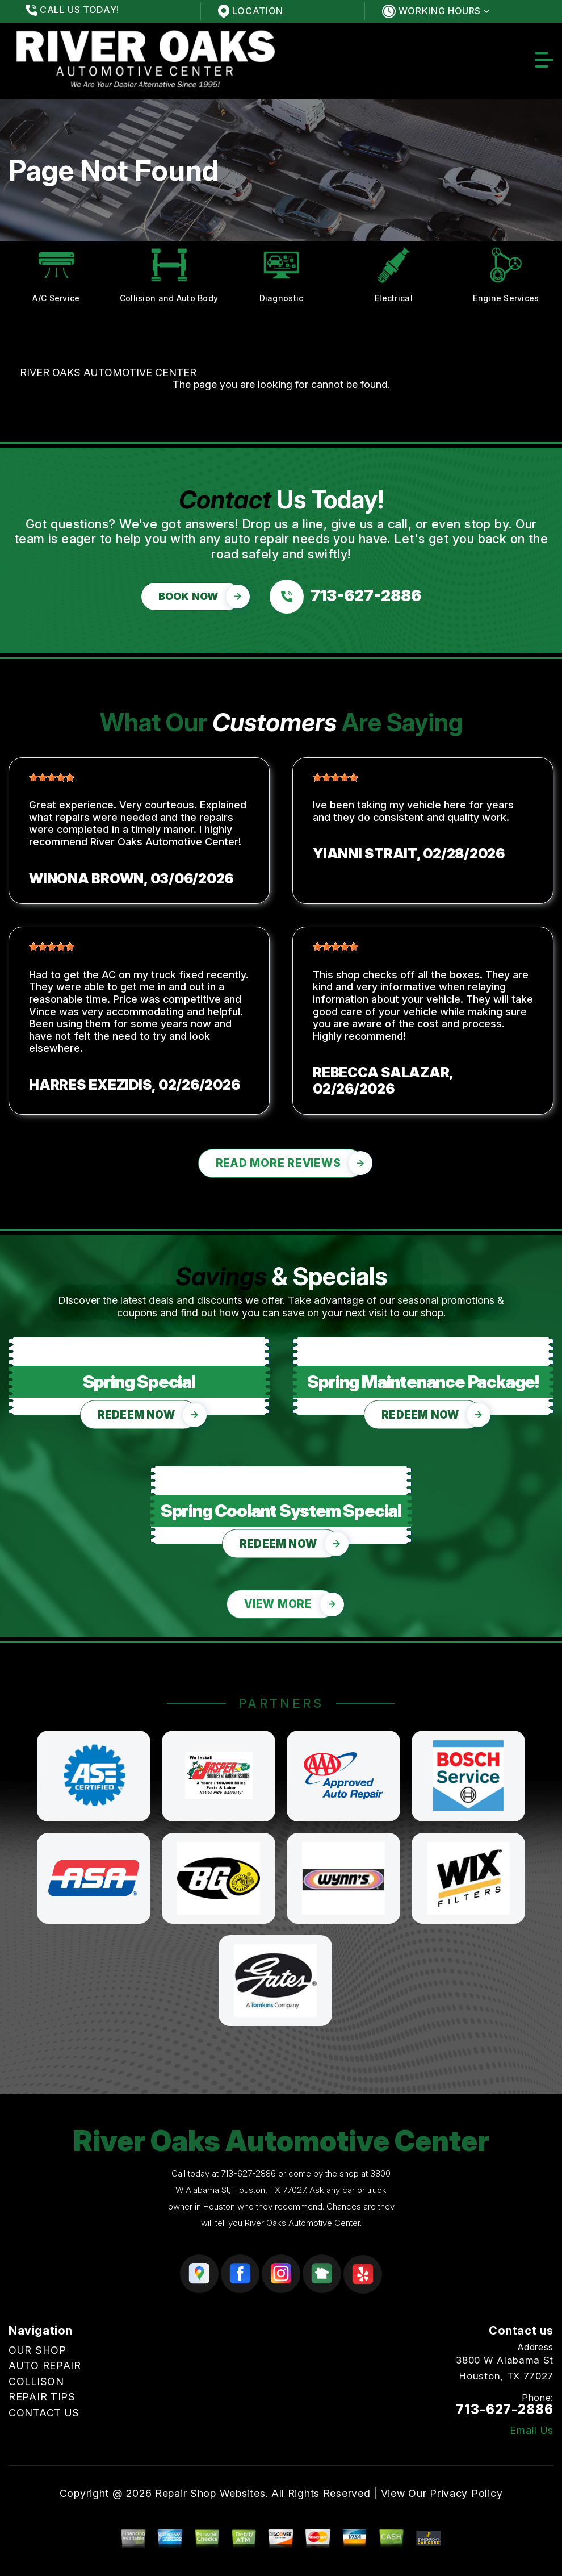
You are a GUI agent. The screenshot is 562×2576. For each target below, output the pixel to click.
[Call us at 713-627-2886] (345, 597)
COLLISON (36, 2381)
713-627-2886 (248, 2173)
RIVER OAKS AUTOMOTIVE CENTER (108, 372)
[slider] (51, 777)
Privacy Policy (466, 2493)
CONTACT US (44, 2413)
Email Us (531, 2430)
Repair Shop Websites (210, 2493)
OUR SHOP (37, 2350)
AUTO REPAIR (45, 2365)
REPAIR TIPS (42, 2397)
